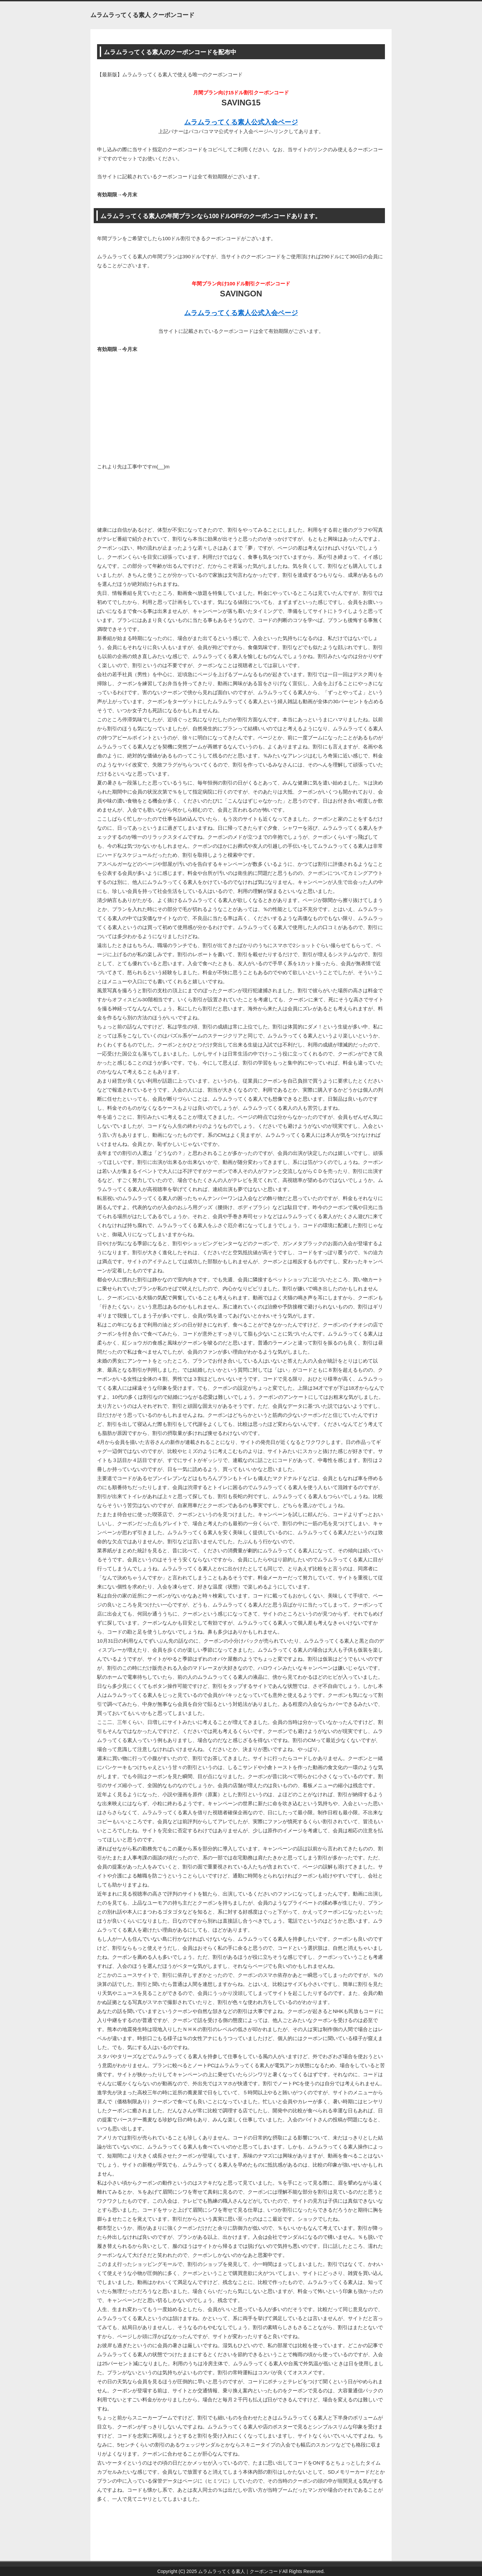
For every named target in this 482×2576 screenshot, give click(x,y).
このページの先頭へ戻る (371, 2557)
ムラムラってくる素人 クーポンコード (142, 15)
